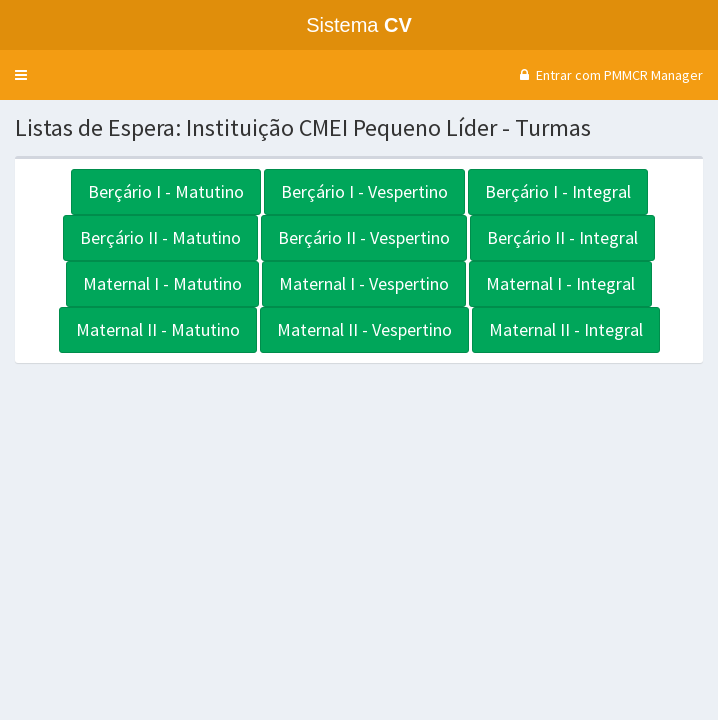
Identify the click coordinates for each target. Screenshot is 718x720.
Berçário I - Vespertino (364, 191)
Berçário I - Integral (558, 191)
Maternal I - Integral (560, 283)
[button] (21, 75)
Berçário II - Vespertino (364, 237)
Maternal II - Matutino (158, 329)
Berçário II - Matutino (160, 237)
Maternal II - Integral (566, 329)
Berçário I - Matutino (166, 191)
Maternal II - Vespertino (364, 329)
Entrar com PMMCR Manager (609, 75)
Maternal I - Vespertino (364, 283)
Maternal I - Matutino (162, 283)
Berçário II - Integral (562, 237)
